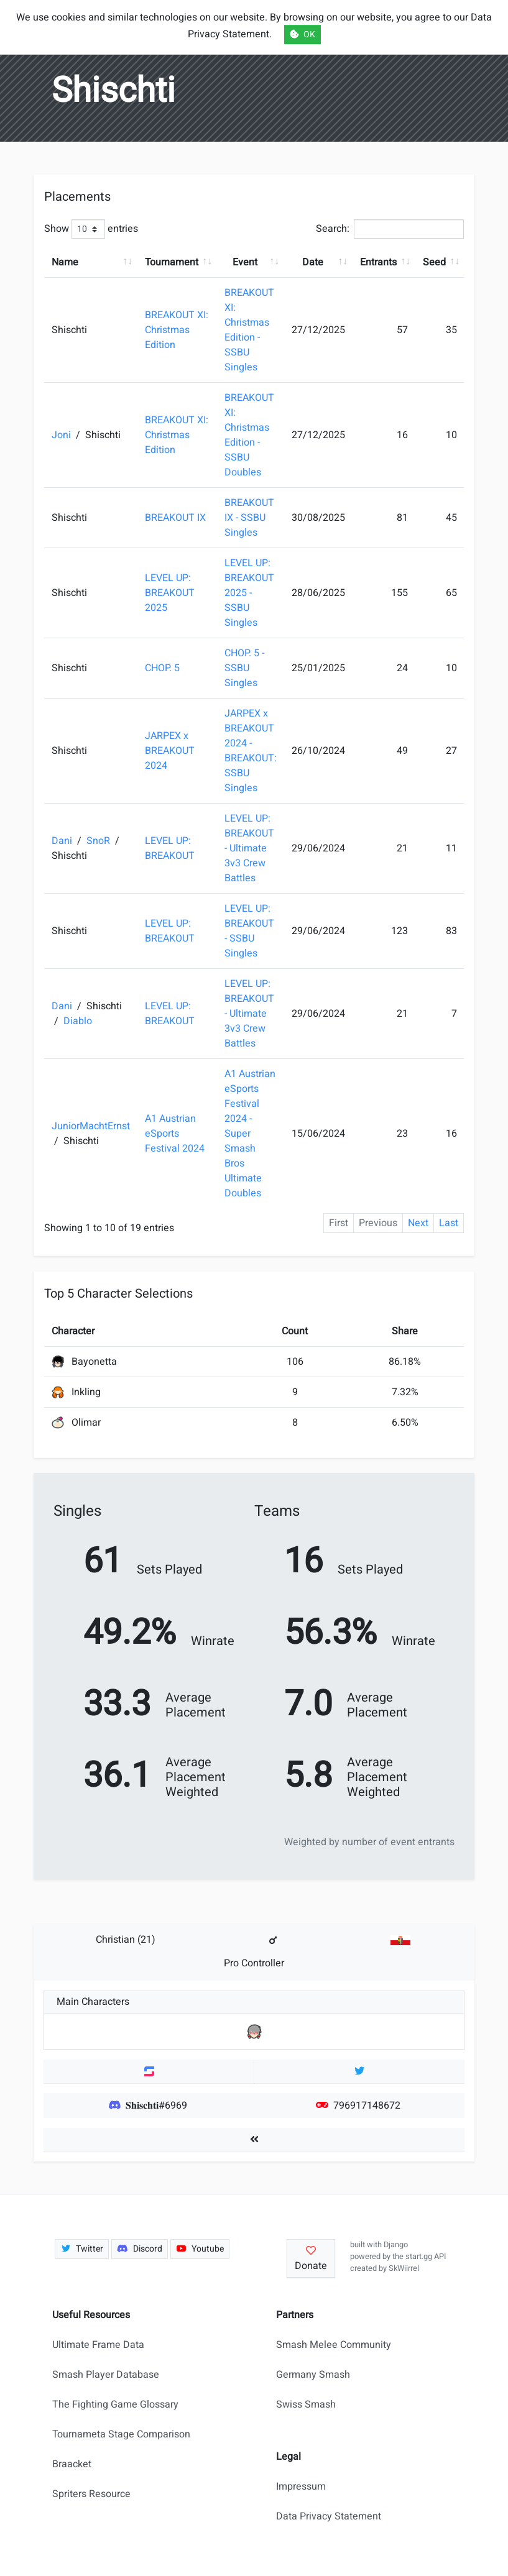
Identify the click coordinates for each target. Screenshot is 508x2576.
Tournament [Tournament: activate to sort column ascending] (171, 262)
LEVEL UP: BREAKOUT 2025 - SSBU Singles (249, 593)
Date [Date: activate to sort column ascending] (312, 262)
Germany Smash (313, 2374)
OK (302, 34)
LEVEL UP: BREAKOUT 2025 (170, 593)
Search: (390, 229)
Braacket (71, 2464)
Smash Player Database (105, 2374)
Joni (62, 435)
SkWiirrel (404, 2268)
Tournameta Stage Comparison (121, 2434)
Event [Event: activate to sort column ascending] (245, 262)
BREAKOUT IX (175, 517)
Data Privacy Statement (328, 2516)
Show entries (91, 229)
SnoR (99, 840)
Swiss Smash (306, 2404)
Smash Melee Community (333, 2344)
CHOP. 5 (162, 668)
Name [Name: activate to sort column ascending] (65, 262)
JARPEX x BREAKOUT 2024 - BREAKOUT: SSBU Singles (250, 750)
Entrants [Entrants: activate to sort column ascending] (378, 262)
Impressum (301, 2486)
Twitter (82, 2248)
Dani (63, 840)
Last (448, 1223)
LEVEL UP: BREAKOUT (170, 848)
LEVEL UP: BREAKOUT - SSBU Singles (249, 931)
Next (418, 1223)
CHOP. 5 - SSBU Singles (244, 668)
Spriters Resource (91, 2494)
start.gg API (425, 2256)
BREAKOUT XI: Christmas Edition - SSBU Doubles (249, 435)
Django (396, 2244)
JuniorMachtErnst (91, 1126)
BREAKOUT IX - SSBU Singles (249, 517)
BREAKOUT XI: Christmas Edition (176, 330)
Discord (139, 2248)
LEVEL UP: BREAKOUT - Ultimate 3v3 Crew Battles (249, 848)
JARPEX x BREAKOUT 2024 (170, 750)
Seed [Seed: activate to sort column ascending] (434, 262)
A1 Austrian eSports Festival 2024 (175, 1133)
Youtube (200, 2248)
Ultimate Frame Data (98, 2344)
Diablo (77, 1021)
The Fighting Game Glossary (115, 2404)
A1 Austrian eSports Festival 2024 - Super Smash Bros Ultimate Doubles (249, 1133)
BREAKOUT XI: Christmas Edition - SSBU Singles (249, 330)
